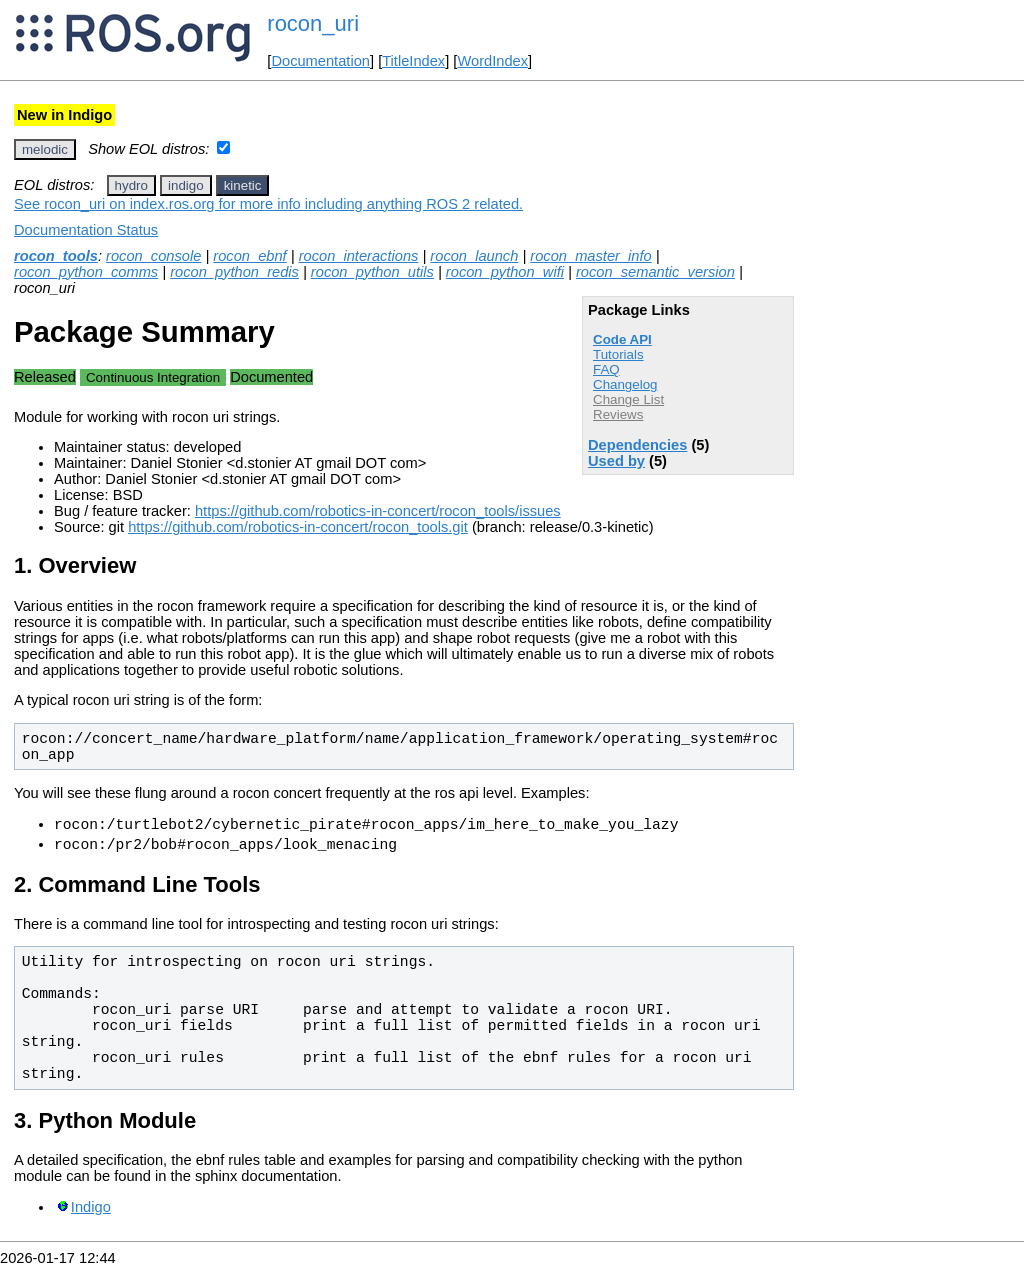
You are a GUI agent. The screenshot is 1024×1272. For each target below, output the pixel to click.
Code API (622, 339)
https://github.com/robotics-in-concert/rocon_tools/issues (378, 511)
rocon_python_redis (234, 272)
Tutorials (618, 354)
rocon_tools (56, 256)
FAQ (606, 369)
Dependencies (637, 445)
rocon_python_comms (86, 272)
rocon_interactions (359, 256)
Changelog (625, 384)
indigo (186, 185)
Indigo (91, 1213)
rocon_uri (313, 23)
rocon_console (153, 256)
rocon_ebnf (249, 256)
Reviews (618, 414)
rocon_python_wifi (505, 272)
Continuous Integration (153, 377)
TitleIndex (413, 61)
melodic (45, 149)
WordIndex (492, 61)
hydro (131, 185)
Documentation (320, 61)
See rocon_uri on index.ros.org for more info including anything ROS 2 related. (268, 204)
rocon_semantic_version (655, 272)
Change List (628, 399)
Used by (616, 461)
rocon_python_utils (372, 272)
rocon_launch (474, 256)
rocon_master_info (590, 256)
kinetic (243, 185)
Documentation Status (86, 230)
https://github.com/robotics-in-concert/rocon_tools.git (298, 527)
